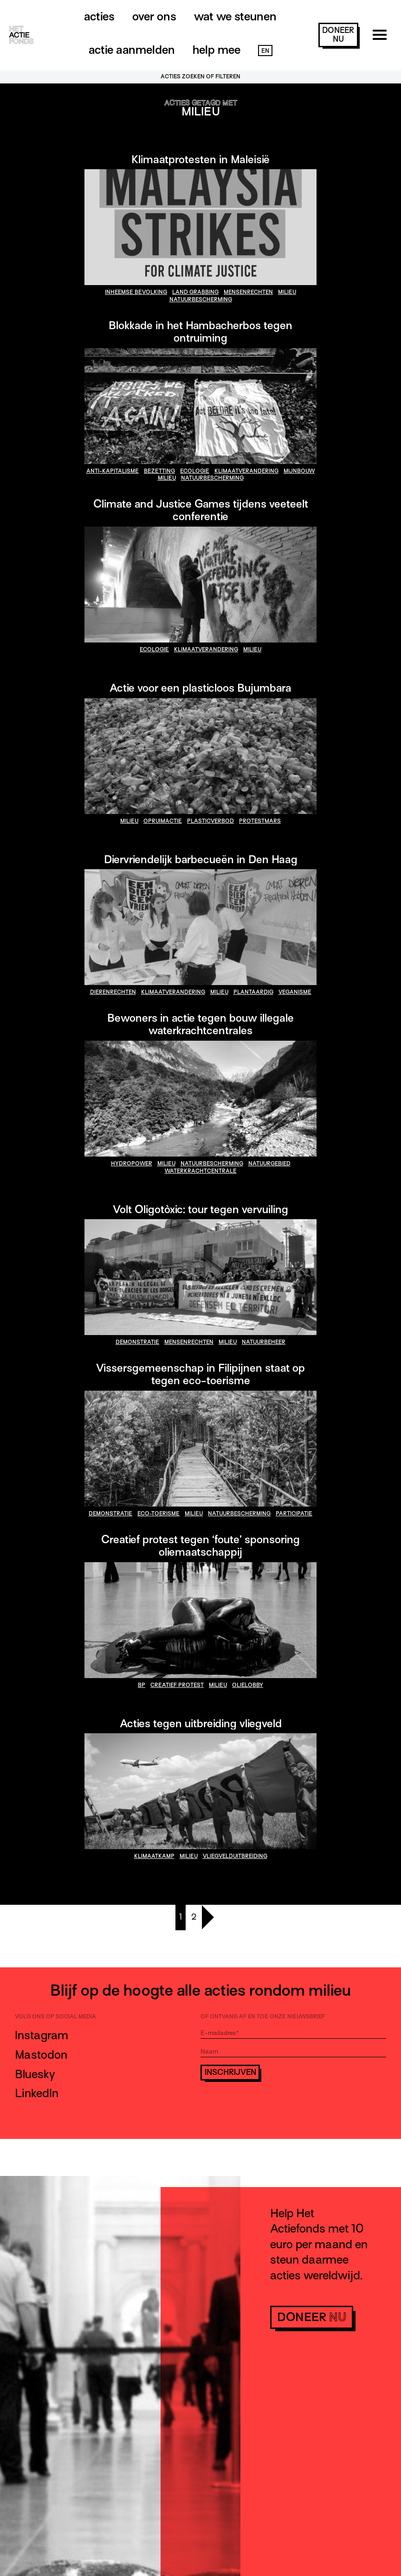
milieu (287, 292)
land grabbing (195, 292)
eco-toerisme (158, 1513)
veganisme (294, 992)
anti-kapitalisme (112, 471)
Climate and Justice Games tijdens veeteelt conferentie (200, 509)
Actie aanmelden (132, 50)
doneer (338, 35)
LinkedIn (36, 2093)
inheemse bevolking (136, 292)
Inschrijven (230, 2072)
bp (141, 1685)
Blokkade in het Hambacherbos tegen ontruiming (200, 331)
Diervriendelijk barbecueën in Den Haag (201, 859)
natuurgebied (269, 1163)
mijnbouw (299, 471)
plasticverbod (210, 821)
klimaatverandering (246, 471)
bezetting (159, 471)
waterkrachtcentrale (201, 1171)
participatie (294, 1513)
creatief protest (177, 1685)
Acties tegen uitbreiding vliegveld (201, 1723)
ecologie (194, 471)
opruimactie (162, 821)
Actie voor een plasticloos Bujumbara (200, 687)
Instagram (41, 2035)
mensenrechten (248, 292)
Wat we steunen (235, 16)
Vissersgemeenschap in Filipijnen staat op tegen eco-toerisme (200, 1374)
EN (265, 50)
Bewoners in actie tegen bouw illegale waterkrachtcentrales (200, 1024)
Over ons (154, 16)
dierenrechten (113, 992)
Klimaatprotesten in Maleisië (200, 159)
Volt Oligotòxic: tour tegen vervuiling (200, 1209)
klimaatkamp (154, 1856)
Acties (99, 16)
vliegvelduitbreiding (235, 1856)
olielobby (247, 1685)
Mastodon (41, 2054)
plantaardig (253, 992)
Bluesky (35, 2074)
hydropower (131, 1163)
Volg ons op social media (55, 2016)
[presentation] (271, 2106)
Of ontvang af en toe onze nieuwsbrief (262, 2016)
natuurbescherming (200, 299)
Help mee (216, 50)
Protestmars (260, 821)
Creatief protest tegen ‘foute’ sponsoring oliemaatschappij (200, 1545)
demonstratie (137, 1342)
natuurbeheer (263, 1342)
